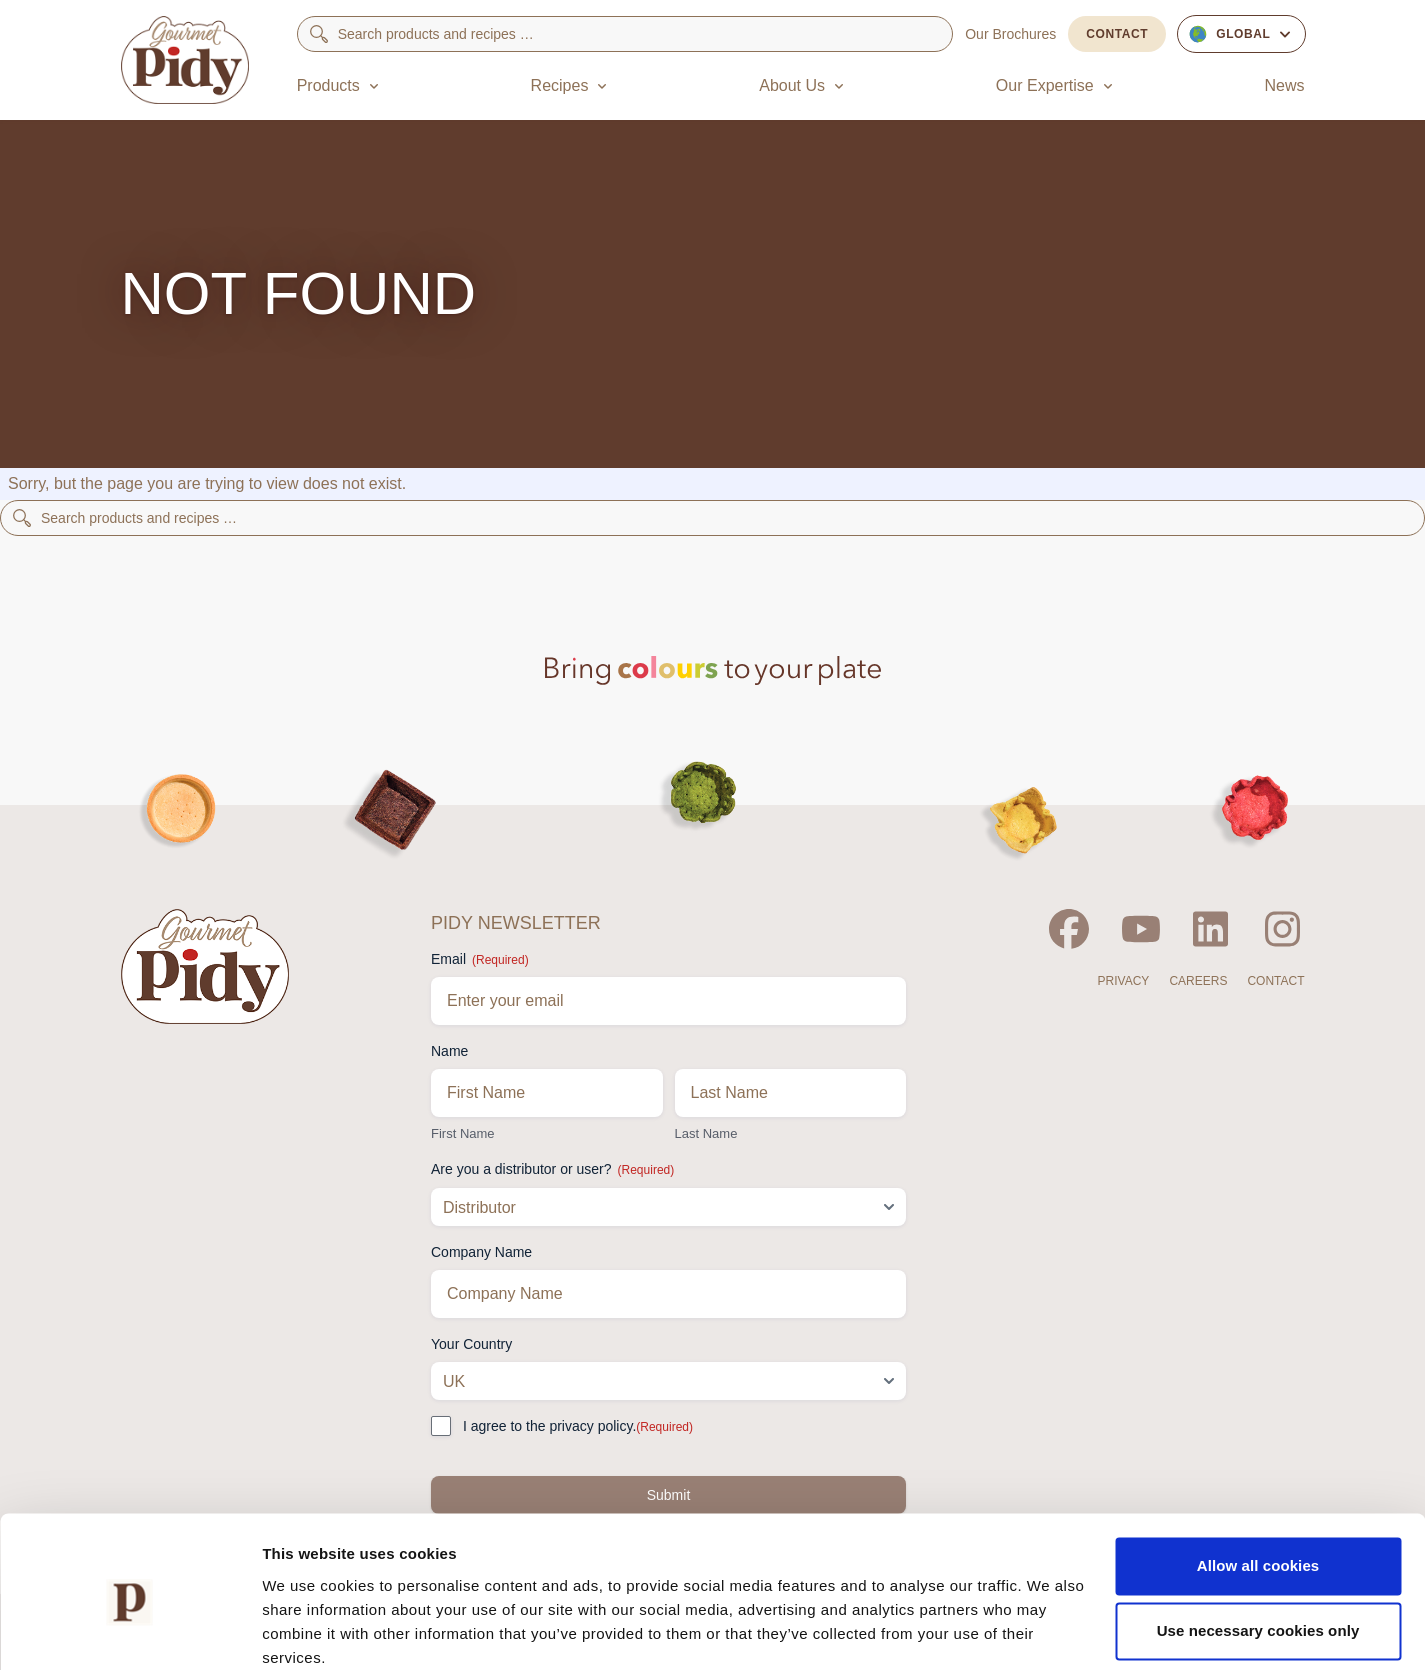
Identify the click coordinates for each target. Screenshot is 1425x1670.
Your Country (471, 1344)
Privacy (1124, 981)
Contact (1117, 34)
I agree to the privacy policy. (578, 1427)
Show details (308, 1630)
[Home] (185, 60)
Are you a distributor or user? (552, 1170)
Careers (1198, 981)
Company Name (481, 1252)
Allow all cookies (1258, 1483)
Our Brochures (1010, 34)
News (1284, 85)
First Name (463, 1133)
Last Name (706, 1133)
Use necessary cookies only (1258, 1548)
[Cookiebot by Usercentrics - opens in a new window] (129, 1631)
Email (480, 960)
